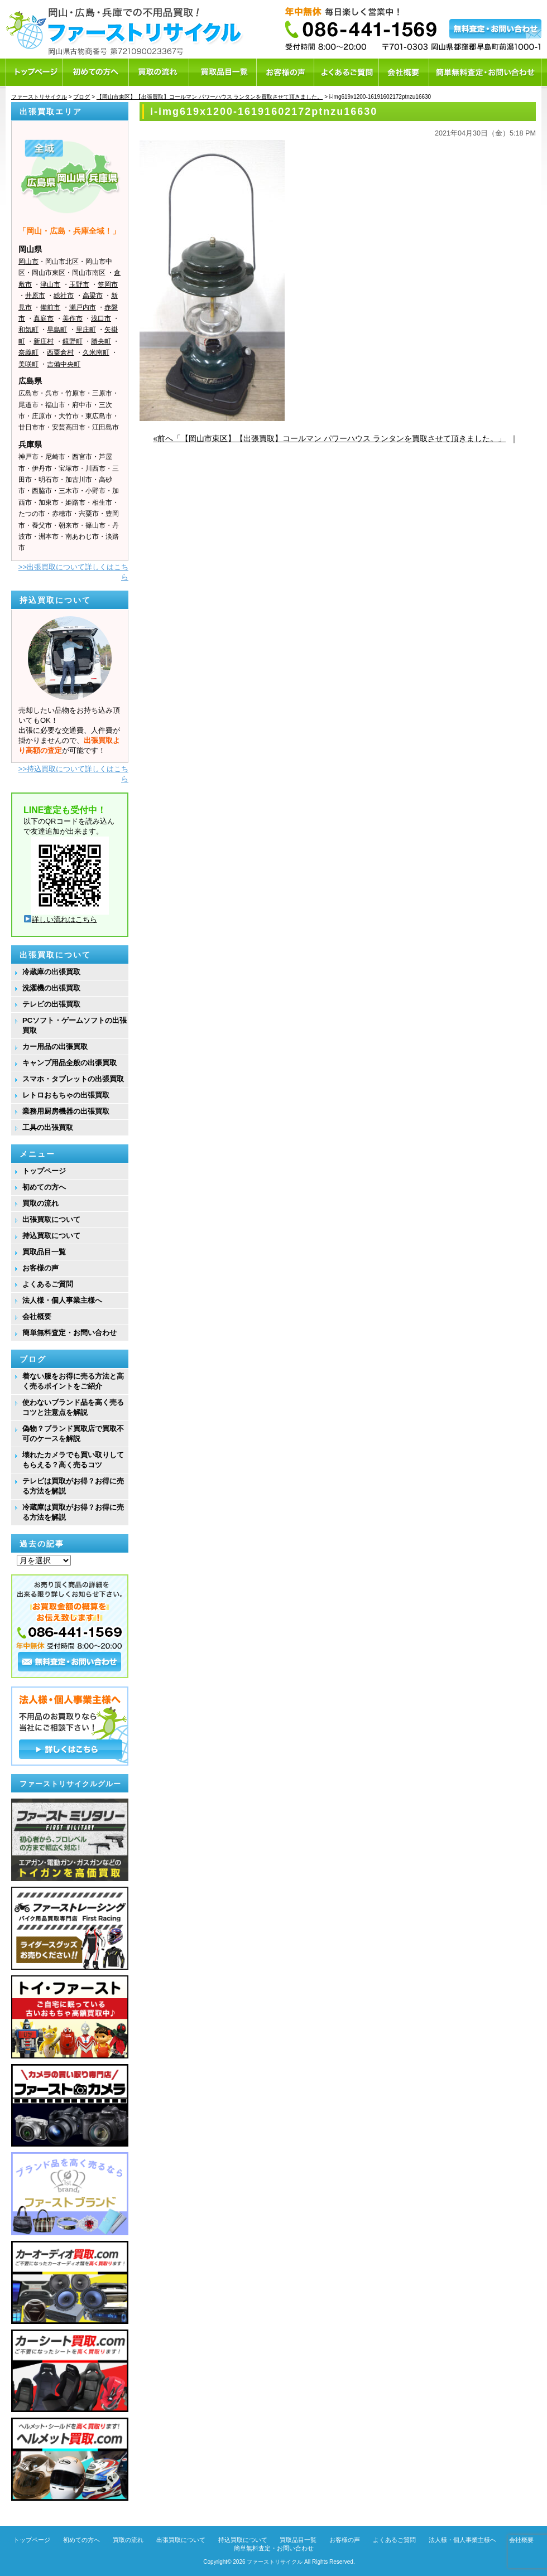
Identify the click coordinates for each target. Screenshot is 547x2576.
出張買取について (51, 1219)
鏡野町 (73, 341)
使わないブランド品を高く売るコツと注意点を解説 (73, 1407)
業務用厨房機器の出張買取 (65, 1111)
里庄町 (86, 330)
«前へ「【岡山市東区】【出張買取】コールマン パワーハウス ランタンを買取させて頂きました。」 (329, 438)
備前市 (50, 307)
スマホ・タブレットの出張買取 (73, 1079)
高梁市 (93, 295)
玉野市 (79, 284)
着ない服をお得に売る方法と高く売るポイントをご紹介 (73, 1381)
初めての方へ (44, 1187)
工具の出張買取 (47, 1127)
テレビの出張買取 (51, 1004)
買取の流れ (40, 1203)
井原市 (35, 295)
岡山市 (28, 261)
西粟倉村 (60, 352)
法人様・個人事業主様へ (62, 1300)
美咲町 (28, 364)
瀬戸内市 (82, 307)
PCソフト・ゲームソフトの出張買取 (74, 1025)
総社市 (64, 295)
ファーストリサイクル (275, 2562)
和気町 (28, 330)
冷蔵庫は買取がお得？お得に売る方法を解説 (73, 1512)
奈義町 (28, 352)
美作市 (73, 318)
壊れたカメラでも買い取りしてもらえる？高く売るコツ (73, 1460)
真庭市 (43, 318)
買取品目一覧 (44, 1252)
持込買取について (51, 1235)
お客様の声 (40, 1268)
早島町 (57, 330)
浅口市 (101, 318)
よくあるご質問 (47, 1284)
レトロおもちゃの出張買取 (65, 1095)
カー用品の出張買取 (55, 1046)
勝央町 (101, 341)
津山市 (50, 284)
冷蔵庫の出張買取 (51, 972)
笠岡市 (108, 284)
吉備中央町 (63, 364)
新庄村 (43, 341)
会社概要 (36, 1316)
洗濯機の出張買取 (51, 988)
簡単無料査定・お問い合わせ (69, 1332)
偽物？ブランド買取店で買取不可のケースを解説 (73, 1433)
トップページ (44, 1171)
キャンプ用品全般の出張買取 (69, 1063)
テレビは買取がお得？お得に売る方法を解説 (73, 1486)
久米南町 (96, 352)
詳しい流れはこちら (60, 919)
